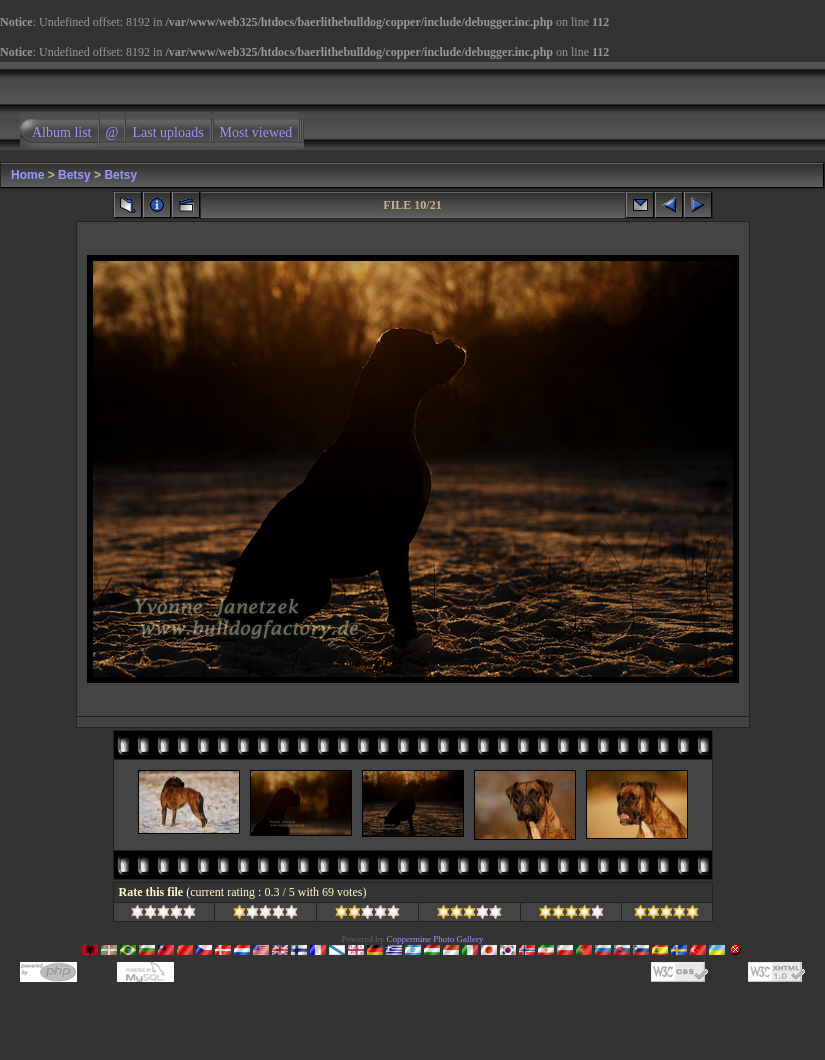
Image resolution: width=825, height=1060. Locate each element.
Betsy (74, 175)
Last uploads (167, 132)
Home (27, 175)
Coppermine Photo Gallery (435, 939)
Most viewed (256, 132)
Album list (62, 132)
